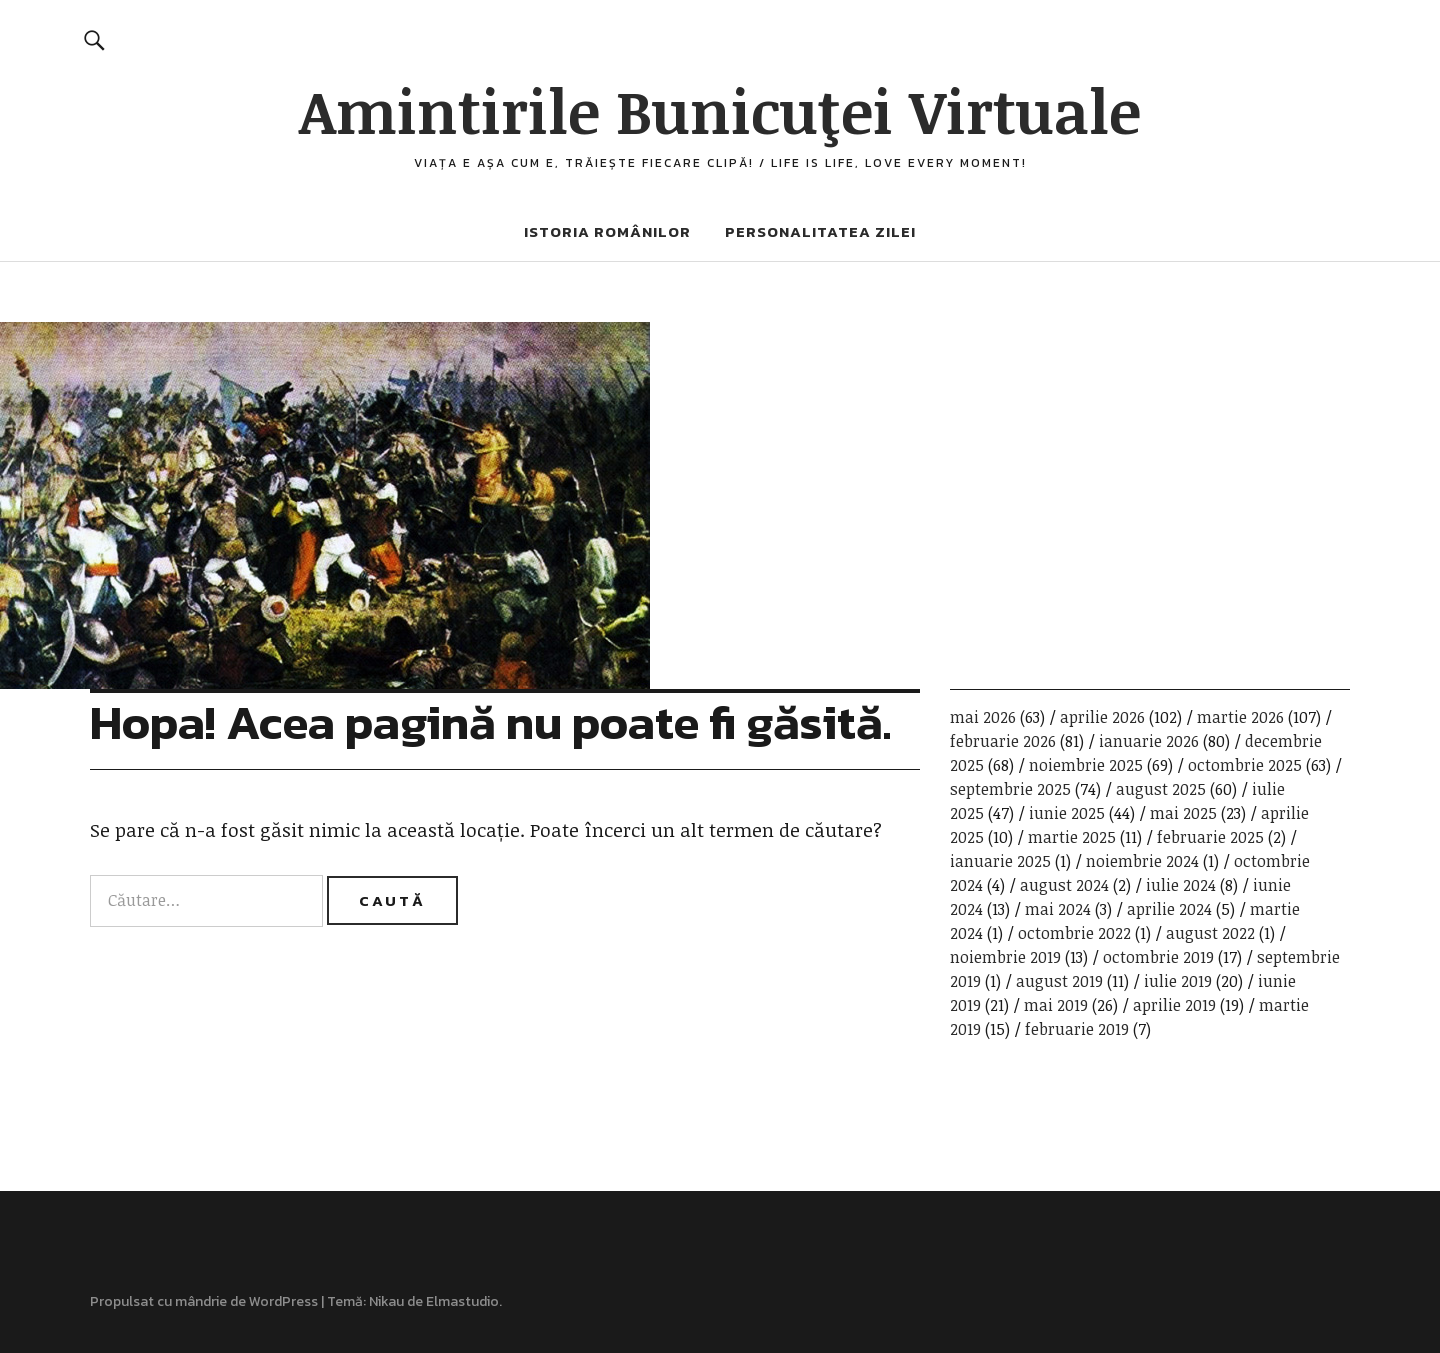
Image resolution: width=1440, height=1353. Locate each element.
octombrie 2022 (1074, 933)
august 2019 (1059, 981)
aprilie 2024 (1169, 909)
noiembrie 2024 (1142, 861)
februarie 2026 (1003, 741)
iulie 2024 (1181, 885)
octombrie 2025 (1245, 765)
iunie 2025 (1067, 813)
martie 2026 (1240, 717)
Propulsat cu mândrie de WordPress (204, 1301)
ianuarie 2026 (1149, 741)
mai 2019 (1056, 1005)
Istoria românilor (607, 231)
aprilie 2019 (1174, 1005)
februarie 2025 (1210, 837)
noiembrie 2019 (1005, 957)
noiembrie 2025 (1086, 765)
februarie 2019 (1077, 1029)
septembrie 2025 (1010, 789)
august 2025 (1161, 789)
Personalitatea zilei (820, 231)
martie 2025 (1072, 837)
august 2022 (1210, 933)
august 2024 (1064, 885)
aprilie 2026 (1102, 717)
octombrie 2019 (1158, 957)
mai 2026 (983, 717)
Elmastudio (462, 1301)
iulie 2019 (1178, 981)
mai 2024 (1058, 909)
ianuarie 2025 (1000, 861)
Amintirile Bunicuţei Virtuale (720, 110)
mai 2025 (1183, 813)
